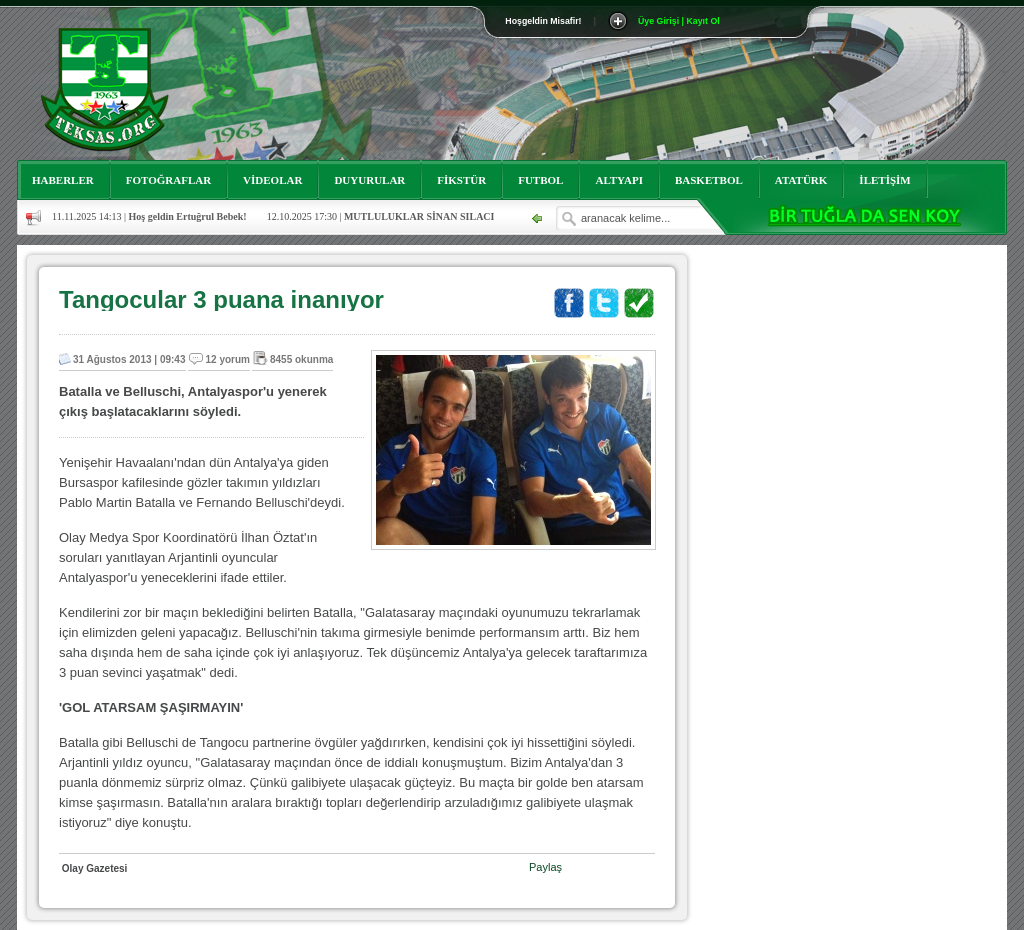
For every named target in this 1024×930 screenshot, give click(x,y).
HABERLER (63, 180)
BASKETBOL (709, 180)
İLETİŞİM (884, 180)
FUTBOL (540, 180)
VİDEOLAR (272, 180)
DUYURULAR (369, 180)
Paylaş (545, 867)
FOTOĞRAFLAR (168, 180)
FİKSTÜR (461, 180)
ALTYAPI (619, 180)
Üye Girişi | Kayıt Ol (679, 21)
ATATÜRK (801, 180)
